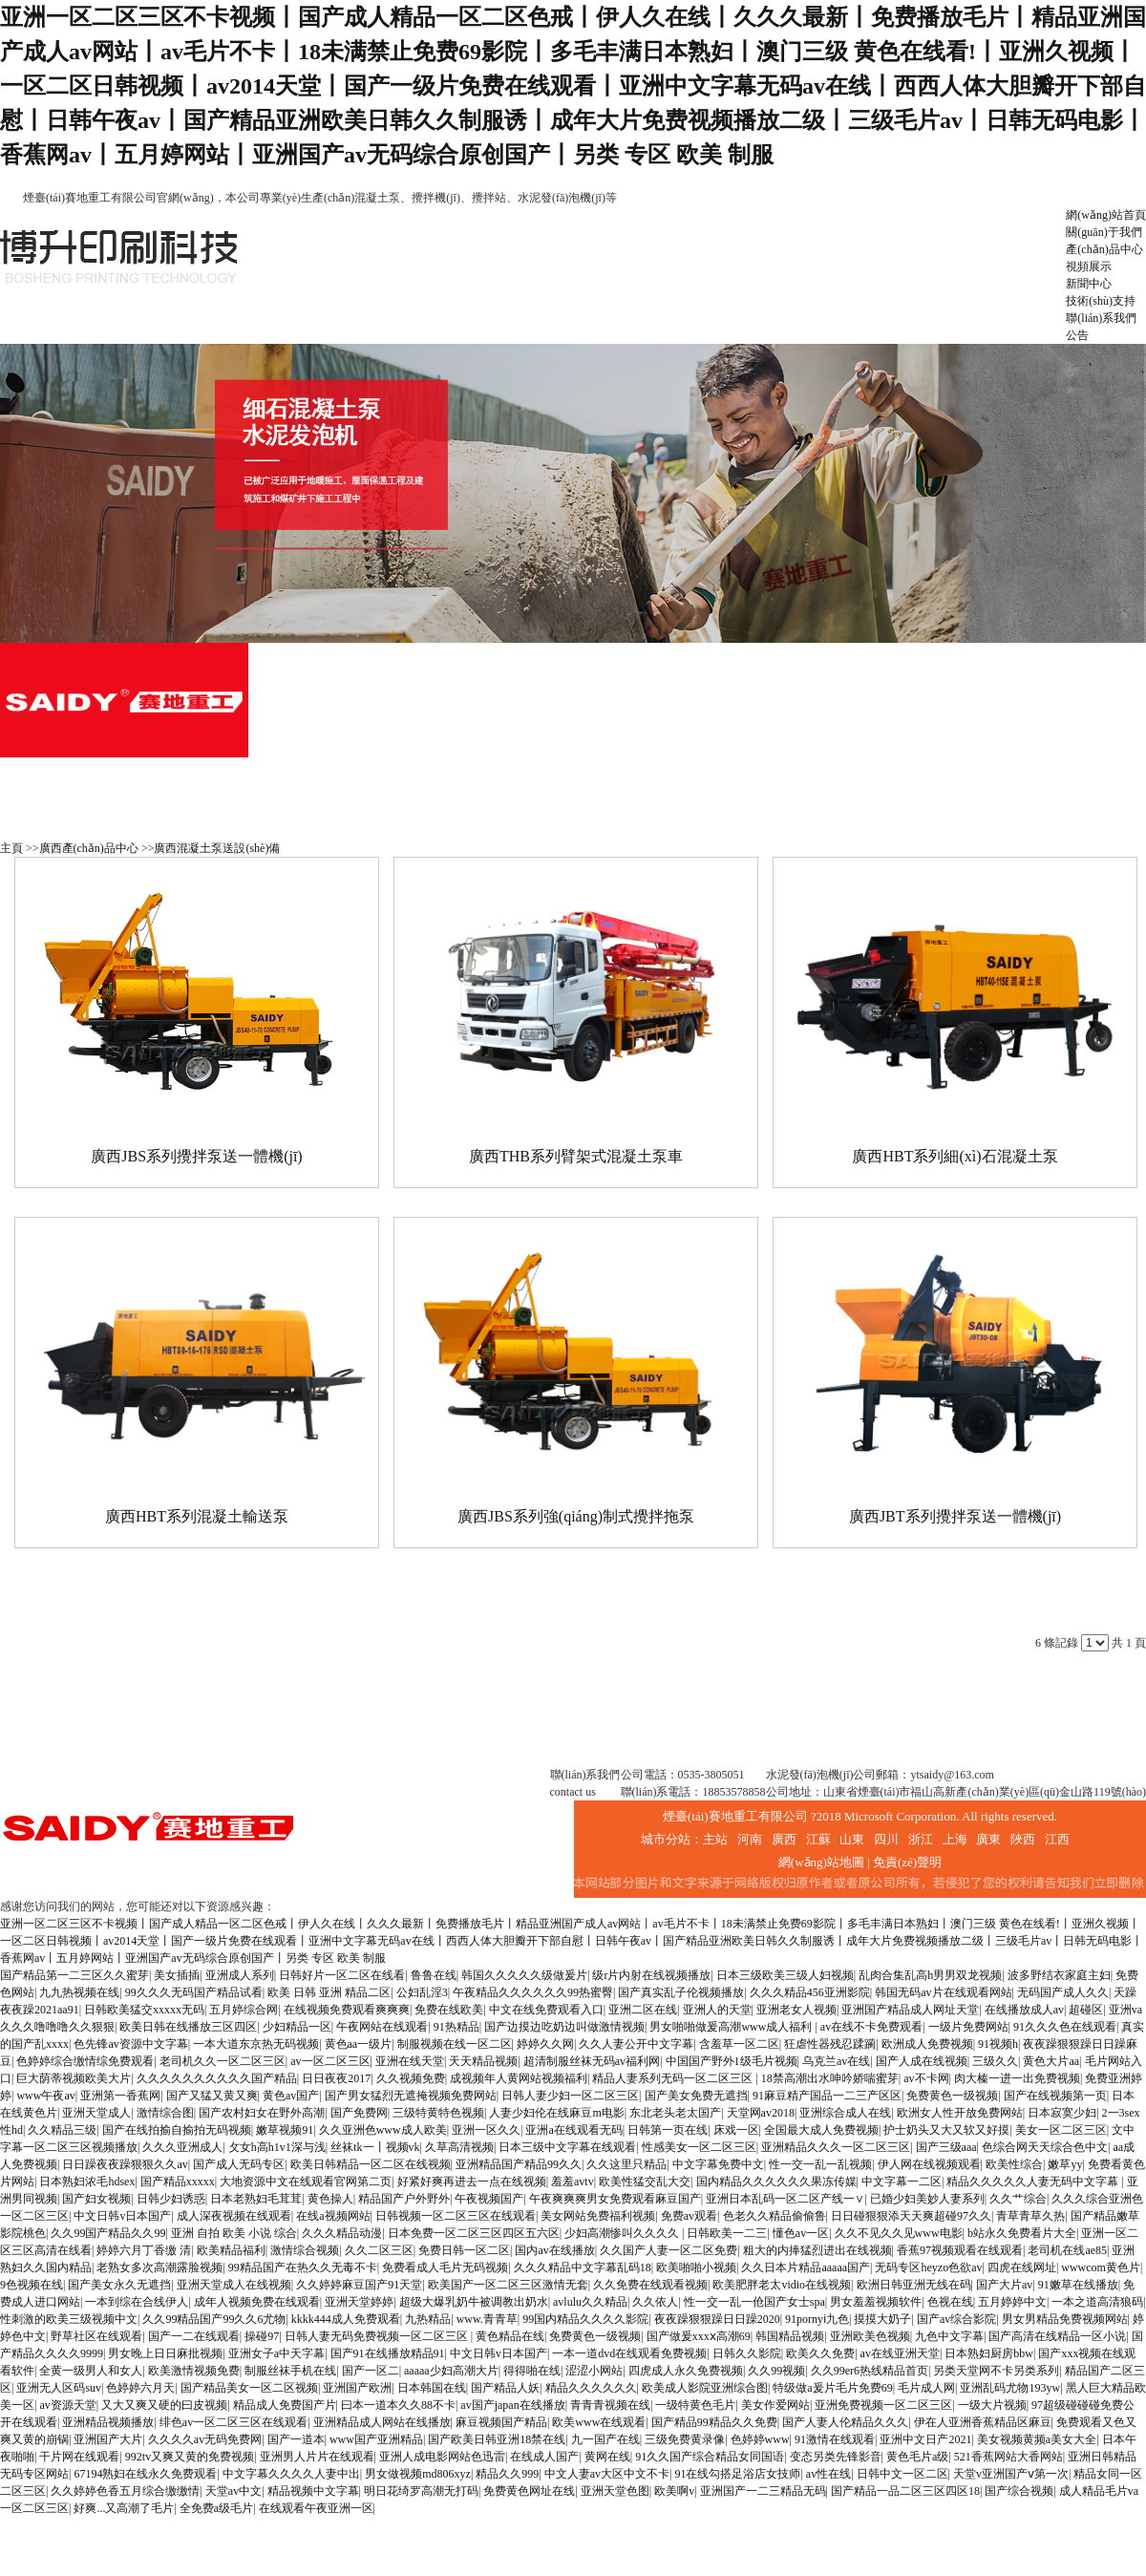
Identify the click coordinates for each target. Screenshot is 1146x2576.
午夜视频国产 (489, 2198)
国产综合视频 (1019, 2491)
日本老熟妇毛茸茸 (256, 2198)
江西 (1057, 1839)
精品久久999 (507, 2473)
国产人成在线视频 (921, 2061)
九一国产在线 (605, 2439)
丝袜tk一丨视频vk (374, 2147)
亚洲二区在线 (642, 2009)
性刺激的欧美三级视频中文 (69, 2319)
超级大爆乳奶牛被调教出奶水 (473, 2302)
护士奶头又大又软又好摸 (946, 2130)
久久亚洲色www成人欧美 (383, 2130)
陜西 (1022, 1839)
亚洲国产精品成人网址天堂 (910, 2009)
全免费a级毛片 (216, 2508)
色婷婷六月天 (140, 2388)
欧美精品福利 (231, 2250)
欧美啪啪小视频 (696, 2267)
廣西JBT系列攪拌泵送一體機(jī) (955, 1516)
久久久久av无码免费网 (205, 2439)
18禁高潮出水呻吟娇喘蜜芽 (830, 2078)
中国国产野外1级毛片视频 (731, 2061)
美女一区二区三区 (1061, 2130)
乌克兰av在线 (836, 2061)
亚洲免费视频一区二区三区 (883, 2405)
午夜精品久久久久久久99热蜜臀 (533, 1992)
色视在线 (950, 2302)
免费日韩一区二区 (464, 2250)
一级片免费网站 (968, 2026)
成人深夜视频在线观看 (234, 2216)
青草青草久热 (1030, 2216)
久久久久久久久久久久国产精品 (217, 2078)
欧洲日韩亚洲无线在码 (914, 2284)
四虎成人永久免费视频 (685, 2370)
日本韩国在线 (431, 2388)
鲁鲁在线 (433, 1975)
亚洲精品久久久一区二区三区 (835, 2147)
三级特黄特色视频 (438, 2112)
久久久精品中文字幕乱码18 (582, 2267)
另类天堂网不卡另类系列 (996, 2370)
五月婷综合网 (243, 2009)
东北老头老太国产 (675, 2112)
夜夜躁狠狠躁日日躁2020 (717, 2319)
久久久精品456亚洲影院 (810, 1992)
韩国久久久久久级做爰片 (524, 1975)
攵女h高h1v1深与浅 (277, 2147)
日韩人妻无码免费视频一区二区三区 (378, 2336)
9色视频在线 (31, 2284)
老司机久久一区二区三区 (222, 2061)
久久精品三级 (62, 2130)
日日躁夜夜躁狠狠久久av (124, 2164)
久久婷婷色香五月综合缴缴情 (125, 2491)
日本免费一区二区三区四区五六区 (474, 2233)
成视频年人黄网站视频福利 (518, 2078)
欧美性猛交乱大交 (644, 2181)
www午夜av (45, 2095)
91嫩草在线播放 (1078, 2284)
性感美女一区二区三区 (699, 2147)
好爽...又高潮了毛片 (124, 2508)
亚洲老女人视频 (796, 2009)
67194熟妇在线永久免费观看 (145, 2473)
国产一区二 (370, 2370)
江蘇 (818, 1839)
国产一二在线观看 (194, 2336)
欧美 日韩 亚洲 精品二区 (329, 1992)
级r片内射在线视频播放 (651, 1975)
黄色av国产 (291, 2095)
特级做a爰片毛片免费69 (832, 2388)
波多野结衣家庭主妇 (1059, 1975)
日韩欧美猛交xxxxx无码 (144, 2009)
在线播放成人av (1024, 2009)
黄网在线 (607, 2456)
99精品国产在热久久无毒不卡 (302, 2267)
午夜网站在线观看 (382, 2026)
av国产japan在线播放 (512, 2405)
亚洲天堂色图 (615, 2491)
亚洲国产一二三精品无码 (763, 2491)
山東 (851, 1839)
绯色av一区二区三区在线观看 (233, 2422)
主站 (715, 1839)
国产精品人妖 (505, 2388)
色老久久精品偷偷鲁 (774, 2216)
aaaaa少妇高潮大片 (451, 2370)
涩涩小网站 (594, 2370)
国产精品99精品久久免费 (714, 2422)
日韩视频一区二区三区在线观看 (455, 2216)
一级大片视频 (992, 2405)
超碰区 (1086, 2009)
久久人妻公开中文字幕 (636, 2044)
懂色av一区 (801, 2233)
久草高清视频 (459, 2147)
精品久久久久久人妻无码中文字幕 (1033, 2181)
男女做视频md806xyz (418, 2473)
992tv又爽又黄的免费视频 (189, 2456)
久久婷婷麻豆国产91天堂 (359, 2284)
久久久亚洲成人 (182, 2147)
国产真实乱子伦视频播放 (681, 1992)
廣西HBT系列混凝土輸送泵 (196, 1516)
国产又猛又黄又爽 (212, 2095)
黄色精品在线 (510, 2336)
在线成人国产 (544, 2456)
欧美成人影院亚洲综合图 (705, 2388)
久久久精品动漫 (342, 2233)
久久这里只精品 (626, 2164)
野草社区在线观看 (96, 2336)
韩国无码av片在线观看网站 (943, 1992)
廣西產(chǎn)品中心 (88, 848)
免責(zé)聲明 (907, 1862)
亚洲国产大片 (108, 2439)
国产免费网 (359, 2112)
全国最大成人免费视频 (821, 2130)
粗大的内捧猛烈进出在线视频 (817, 2250)
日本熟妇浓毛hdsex (87, 2181)
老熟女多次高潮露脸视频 (159, 2267)
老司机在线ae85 (1067, 2250)
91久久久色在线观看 (1064, 2026)
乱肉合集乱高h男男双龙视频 (930, 1975)
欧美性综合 (1014, 2164)
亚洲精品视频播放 (108, 2422)
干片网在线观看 (79, 2456)
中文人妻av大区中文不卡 (606, 2473)
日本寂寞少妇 (1062, 2112)
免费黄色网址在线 (529, 2491)
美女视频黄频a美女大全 (1036, 2439)
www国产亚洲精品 (376, 2439)
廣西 (784, 1839)
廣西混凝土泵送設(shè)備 (217, 848)
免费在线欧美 (448, 2009)
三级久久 (995, 2061)
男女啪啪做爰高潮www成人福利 (732, 2026)
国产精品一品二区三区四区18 (905, 2491)
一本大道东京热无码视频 (256, 2044)
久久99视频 (776, 2370)
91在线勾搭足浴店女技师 (737, 2473)
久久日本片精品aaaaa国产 (805, 2267)
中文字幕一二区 (901, 2181)
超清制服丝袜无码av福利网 (591, 2061)
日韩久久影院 (746, 2353)
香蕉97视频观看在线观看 (960, 2250)
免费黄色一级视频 (952, 2095)
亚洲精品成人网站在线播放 (382, 2422)
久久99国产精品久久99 (108, 2233)
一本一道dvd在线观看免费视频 (629, 2353)
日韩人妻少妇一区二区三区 (570, 2095)
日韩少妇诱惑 (171, 2198)
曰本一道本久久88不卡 (398, 2405)
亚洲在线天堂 (409, 2061)
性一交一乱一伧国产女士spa (754, 2302)
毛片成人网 (926, 2388)
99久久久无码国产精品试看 (194, 1992)
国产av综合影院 (956, 2319)
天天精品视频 (483, 2061)
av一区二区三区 (330, 2061)
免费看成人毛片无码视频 (445, 2267)
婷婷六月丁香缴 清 (143, 2250)
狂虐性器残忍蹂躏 (830, 2044)
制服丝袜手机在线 (290, 2370)
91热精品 (456, 2026)
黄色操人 (330, 2198)
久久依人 (655, 2302)
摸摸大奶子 (882, 2319)
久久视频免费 (410, 2078)
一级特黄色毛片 (695, 2405)
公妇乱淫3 (422, 1992)
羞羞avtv (572, 2181)
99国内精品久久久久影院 (585, 2319)
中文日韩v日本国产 (122, 2216)
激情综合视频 (304, 2250)
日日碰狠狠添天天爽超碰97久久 (911, 2216)
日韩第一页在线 (667, 2130)
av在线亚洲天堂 (900, 2353)
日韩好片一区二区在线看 (342, 1975)
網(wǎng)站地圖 (821, 1862)
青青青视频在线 (610, 2405)
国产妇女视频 (96, 2198)
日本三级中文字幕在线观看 (567, 2147)
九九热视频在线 (79, 1992)
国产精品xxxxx (177, 2181)
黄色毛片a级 (917, 2456)
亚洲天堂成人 (96, 2112)
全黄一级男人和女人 (90, 2370)
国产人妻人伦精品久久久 (845, 2422)
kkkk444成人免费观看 (345, 2319)
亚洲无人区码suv (58, 2388)
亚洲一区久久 (486, 2130)
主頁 (11, 848)
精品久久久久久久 (591, 2388)
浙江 (920, 1839)
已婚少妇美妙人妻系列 (927, 2198)
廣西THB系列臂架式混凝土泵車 (576, 1156)
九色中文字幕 (949, 2336)
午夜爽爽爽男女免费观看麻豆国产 (615, 2198)
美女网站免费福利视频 (598, 2216)
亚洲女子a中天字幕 (276, 2353)
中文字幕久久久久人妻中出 (291, 2473)
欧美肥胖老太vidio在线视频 (781, 2284)
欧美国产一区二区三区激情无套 (508, 2284)
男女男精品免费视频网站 (1065, 2319)
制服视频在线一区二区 (454, 2044)
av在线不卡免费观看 (871, 2026)
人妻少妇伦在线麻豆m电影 (556, 2112)
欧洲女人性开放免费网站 (960, 2112)
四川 (886, 1839)
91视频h (998, 2044)
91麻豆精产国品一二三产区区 (827, 2095)
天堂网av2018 (761, 2112)
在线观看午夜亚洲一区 (316, 2508)
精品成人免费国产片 (284, 2405)
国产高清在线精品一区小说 (1057, 2336)
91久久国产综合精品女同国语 (709, 2456)
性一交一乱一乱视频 (820, 2164)
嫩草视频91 (284, 2130)
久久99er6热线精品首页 (869, 2370)
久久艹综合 (1018, 2198)
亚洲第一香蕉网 (120, 2095)
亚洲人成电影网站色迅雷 (442, 2456)
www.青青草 (487, 2319)
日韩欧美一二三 (727, 2233)
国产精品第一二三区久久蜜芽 (74, 1975)
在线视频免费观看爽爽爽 (347, 2009)
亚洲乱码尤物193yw (1010, 2388)
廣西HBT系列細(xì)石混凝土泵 (954, 1156)
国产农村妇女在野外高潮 (262, 2112)
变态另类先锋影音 (835, 2456)
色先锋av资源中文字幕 (130, 2044)
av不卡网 (925, 2078)
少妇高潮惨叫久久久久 (623, 2233)
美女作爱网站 (775, 2405)
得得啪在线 (532, 2370)
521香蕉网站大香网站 (1008, 2456)
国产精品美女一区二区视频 (249, 2388)
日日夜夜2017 (336, 2078)
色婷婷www (760, 2439)
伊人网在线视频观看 (929, 2164)
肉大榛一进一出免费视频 (1017, 2078)
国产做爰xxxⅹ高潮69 (699, 2336)
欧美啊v (674, 2491)
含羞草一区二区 (739, 2044)
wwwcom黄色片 (1100, 2267)
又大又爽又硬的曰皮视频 (164, 2405)
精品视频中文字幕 (313, 2491)
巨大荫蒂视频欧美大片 (73, 2078)
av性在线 (828, 2473)
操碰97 (261, 2336)
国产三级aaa (946, 2147)
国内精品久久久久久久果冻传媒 (776, 2181)
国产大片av (1004, 2284)
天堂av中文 (233, 2491)
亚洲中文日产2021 (925, 2439)
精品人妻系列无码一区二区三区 (673, 2078)
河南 (749, 1839)
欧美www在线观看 (599, 2422)
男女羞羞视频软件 (876, 2302)
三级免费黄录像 (685, 2439)
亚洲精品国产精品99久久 (519, 2164)
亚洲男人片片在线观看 (317, 2456)
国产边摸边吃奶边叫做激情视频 (564, 2026)
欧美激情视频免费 (194, 2370)
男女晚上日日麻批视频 (165, 2353)
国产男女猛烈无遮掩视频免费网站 (411, 2095)
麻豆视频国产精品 (501, 2422)
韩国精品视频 (789, 2336)
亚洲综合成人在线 (845, 2112)
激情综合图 (165, 2112)
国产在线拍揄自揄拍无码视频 (176, 2130)
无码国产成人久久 (1063, 1992)
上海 (955, 1839)
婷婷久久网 (545, 2044)
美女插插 (177, 1975)
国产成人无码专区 (239, 2164)
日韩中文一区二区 (902, 2473)
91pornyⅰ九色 (817, 2319)
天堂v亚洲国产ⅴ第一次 (1011, 2473)
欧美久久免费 (820, 2353)
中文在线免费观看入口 (546, 2009)
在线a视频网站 (333, 2216)
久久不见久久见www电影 (899, 2233)
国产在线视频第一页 (1055, 2095)
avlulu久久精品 (590, 2302)
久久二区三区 (379, 2250)
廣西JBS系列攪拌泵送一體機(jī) (196, 1156)
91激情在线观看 (835, 2439)
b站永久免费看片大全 (1021, 2233)
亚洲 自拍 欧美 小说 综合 (234, 2233)
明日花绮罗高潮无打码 (421, 2491)
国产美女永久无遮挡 (119, 2284)
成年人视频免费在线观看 (257, 2302)
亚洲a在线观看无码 (573, 2130)
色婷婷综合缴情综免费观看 (85, 2061)
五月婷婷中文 (1012, 2302)
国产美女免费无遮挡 (696, 2095)
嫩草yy (1065, 2164)
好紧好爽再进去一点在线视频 (471, 2181)
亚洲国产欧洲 (357, 2388)
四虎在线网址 (1021, 2267)
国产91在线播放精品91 (387, 2353)
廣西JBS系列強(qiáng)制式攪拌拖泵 (575, 1516)
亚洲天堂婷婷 (359, 2302)
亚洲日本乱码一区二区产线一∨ (785, 2198)
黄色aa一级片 (359, 2044)
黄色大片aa (1051, 2061)
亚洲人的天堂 (717, 2009)
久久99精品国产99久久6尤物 (214, 2319)
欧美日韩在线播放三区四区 (188, 2026)
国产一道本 (296, 2439)
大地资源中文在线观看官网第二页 (306, 2181)
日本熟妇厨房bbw (988, 2353)
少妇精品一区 (297, 2026)
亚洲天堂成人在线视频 (234, 2284)
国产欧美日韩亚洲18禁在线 (496, 2439)
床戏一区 (736, 2130)
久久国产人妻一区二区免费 (668, 2250)
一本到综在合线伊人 (136, 2302)
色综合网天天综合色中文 (1045, 2147)
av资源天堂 (67, 2405)
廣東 (988, 1839)
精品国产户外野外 (404, 2198)
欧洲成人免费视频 (927, 2044)
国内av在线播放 (554, 2250)
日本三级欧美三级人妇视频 (785, 1975)
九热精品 (428, 2319)
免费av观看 (689, 2216)
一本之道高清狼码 (1097, 2302)
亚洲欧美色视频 (870, 2336)
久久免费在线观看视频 (650, 2284)
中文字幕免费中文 (718, 2164)
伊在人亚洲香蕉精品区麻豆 (982, 2422)
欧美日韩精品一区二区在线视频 (370, 2164)
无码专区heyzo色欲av (928, 2267)
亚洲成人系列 (239, 1975)
